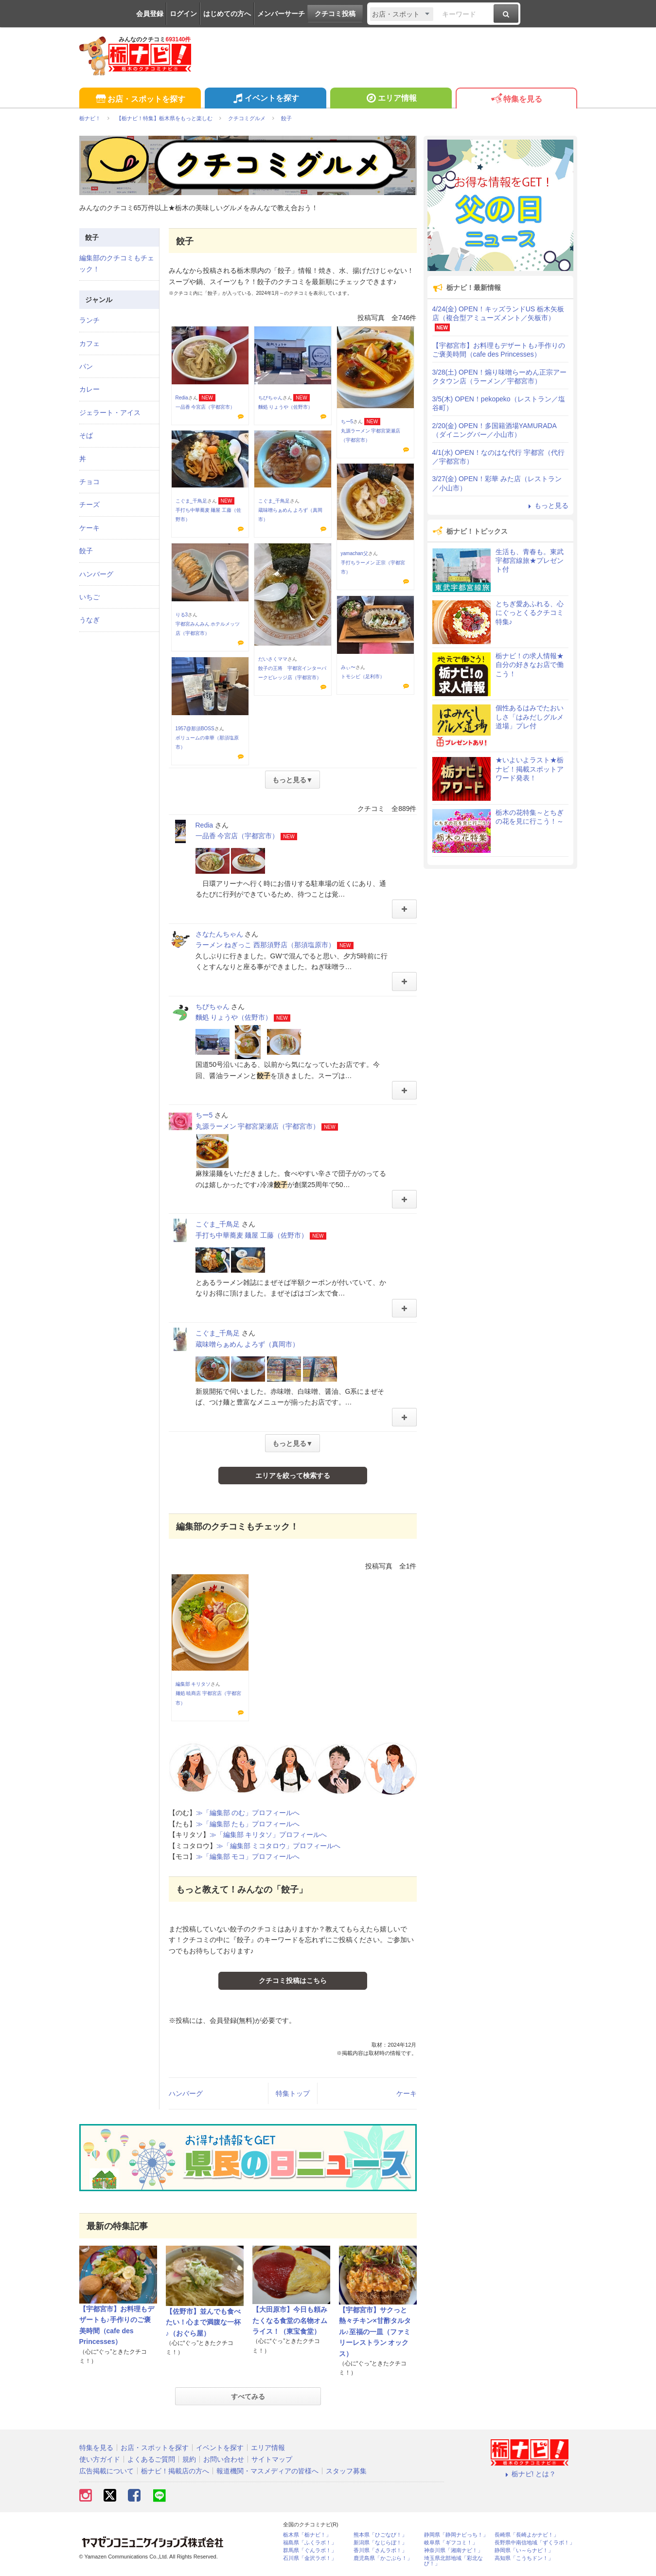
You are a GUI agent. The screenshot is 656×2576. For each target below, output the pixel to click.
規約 (189, 2459)
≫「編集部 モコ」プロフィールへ (248, 1856)
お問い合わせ (223, 2459)
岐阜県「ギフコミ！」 (451, 2542)
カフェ (89, 343)
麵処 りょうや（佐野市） (285, 407)
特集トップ (293, 2093)
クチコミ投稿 (335, 14)
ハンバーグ (186, 2093)
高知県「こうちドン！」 (524, 2558)
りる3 (182, 614)
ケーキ (406, 2093)
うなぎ (89, 620)
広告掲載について (106, 2471)
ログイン (183, 14)
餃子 (86, 551)
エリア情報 (391, 99)
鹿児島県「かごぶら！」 (383, 2558)
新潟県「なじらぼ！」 (380, 2542)
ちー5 (347, 421)
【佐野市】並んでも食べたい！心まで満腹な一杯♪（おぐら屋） (203, 2322)
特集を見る (516, 99)
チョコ (89, 482)
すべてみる (248, 2396)
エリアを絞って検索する (292, 1475)
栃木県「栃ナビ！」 (307, 2535)
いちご (89, 597)
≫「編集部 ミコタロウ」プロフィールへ (278, 1846)
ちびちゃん (270, 397)
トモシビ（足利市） (363, 676)
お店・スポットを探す (139, 99)
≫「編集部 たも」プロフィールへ (248, 1824)
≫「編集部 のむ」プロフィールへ (248, 1813)
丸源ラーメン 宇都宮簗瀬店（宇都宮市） (257, 1126)
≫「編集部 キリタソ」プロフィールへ (268, 1834)
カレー (89, 389)
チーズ (89, 504)
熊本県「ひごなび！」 (380, 2535)
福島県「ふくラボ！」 (310, 2542)
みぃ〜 (348, 667)
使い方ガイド (99, 2459)
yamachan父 (354, 553)
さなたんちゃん (219, 934)
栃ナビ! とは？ (529, 2474)
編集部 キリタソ (193, 1684)
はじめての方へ (227, 14)
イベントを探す (265, 99)
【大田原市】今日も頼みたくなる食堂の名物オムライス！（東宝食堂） (289, 2320)
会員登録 (149, 14)
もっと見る (547, 505)
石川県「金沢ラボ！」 (310, 2558)
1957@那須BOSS (195, 728)
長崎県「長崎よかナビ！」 (527, 2535)
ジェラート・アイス (110, 412)
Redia (182, 397)
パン (86, 366)
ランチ (89, 320)
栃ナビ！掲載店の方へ (175, 2471)
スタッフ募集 (346, 2471)
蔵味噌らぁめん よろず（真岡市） (247, 1344)
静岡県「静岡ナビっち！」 (456, 2535)
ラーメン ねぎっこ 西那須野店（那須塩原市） (265, 945)
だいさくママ (272, 659)
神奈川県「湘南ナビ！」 (453, 2550)
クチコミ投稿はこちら (293, 1980)
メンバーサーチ (281, 14)
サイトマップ (271, 2459)
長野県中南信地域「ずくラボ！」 (535, 2542)
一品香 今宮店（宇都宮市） (205, 407)
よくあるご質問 (151, 2459)
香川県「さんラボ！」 (380, 2550)
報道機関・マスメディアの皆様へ (267, 2471)
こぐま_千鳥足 (192, 501)
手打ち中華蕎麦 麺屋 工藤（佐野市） (251, 1235)
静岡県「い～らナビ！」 (524, 2550)
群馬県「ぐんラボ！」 (310, 2550)
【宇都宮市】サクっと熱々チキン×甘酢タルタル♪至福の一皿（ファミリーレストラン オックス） (375, 2332)
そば (86, 435)
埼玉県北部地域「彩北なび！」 (453, 2561)
